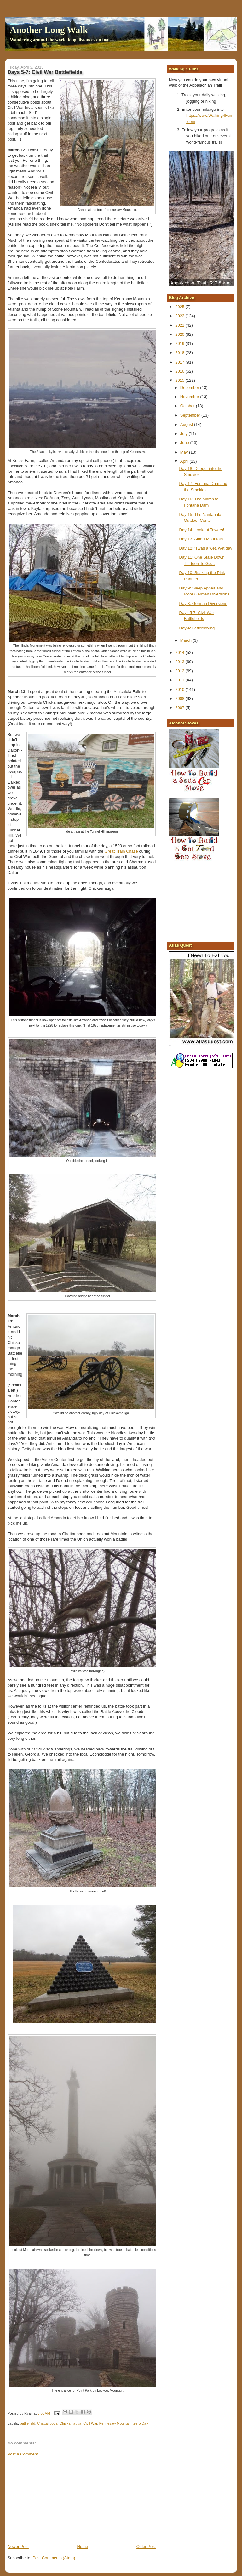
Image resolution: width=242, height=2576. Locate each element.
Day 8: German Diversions (203, 603)
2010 (180, 689)
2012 (180, 670)
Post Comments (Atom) (53, 2558)
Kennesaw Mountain (115, 2423)
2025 (180, 306)
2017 (180, 362)
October (188, 405)
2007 (180, 707)
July (184, 433)
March (186, 640)
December (190, 387)
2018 (180, 352)
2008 (180, 698)
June (185, 442)
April (185, 461)
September (190, 415)
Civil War (90, 2423)
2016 (180, 371)
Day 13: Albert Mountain (201, 539)
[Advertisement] (55, 2499)
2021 (180, 325)
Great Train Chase (121, 851)
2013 (180, 661)
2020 (180, 334)
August (187, 424)
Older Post (146, 2546)
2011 (180, 680)
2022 (180, 315)
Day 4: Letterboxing (197, 628)
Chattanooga (47, 2423)
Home (82, 2546)
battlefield (27, 2423)
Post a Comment (23, 2454)
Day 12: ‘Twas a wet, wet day (205, 548)
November (190, 396)
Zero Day (140, 2423)
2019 (180, 343)
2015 (180, 380)
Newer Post (18, 2546)
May (184, 452)
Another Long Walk (49, 30)
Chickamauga (70, 2423)
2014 (180, 652)
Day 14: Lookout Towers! (201, 529)
